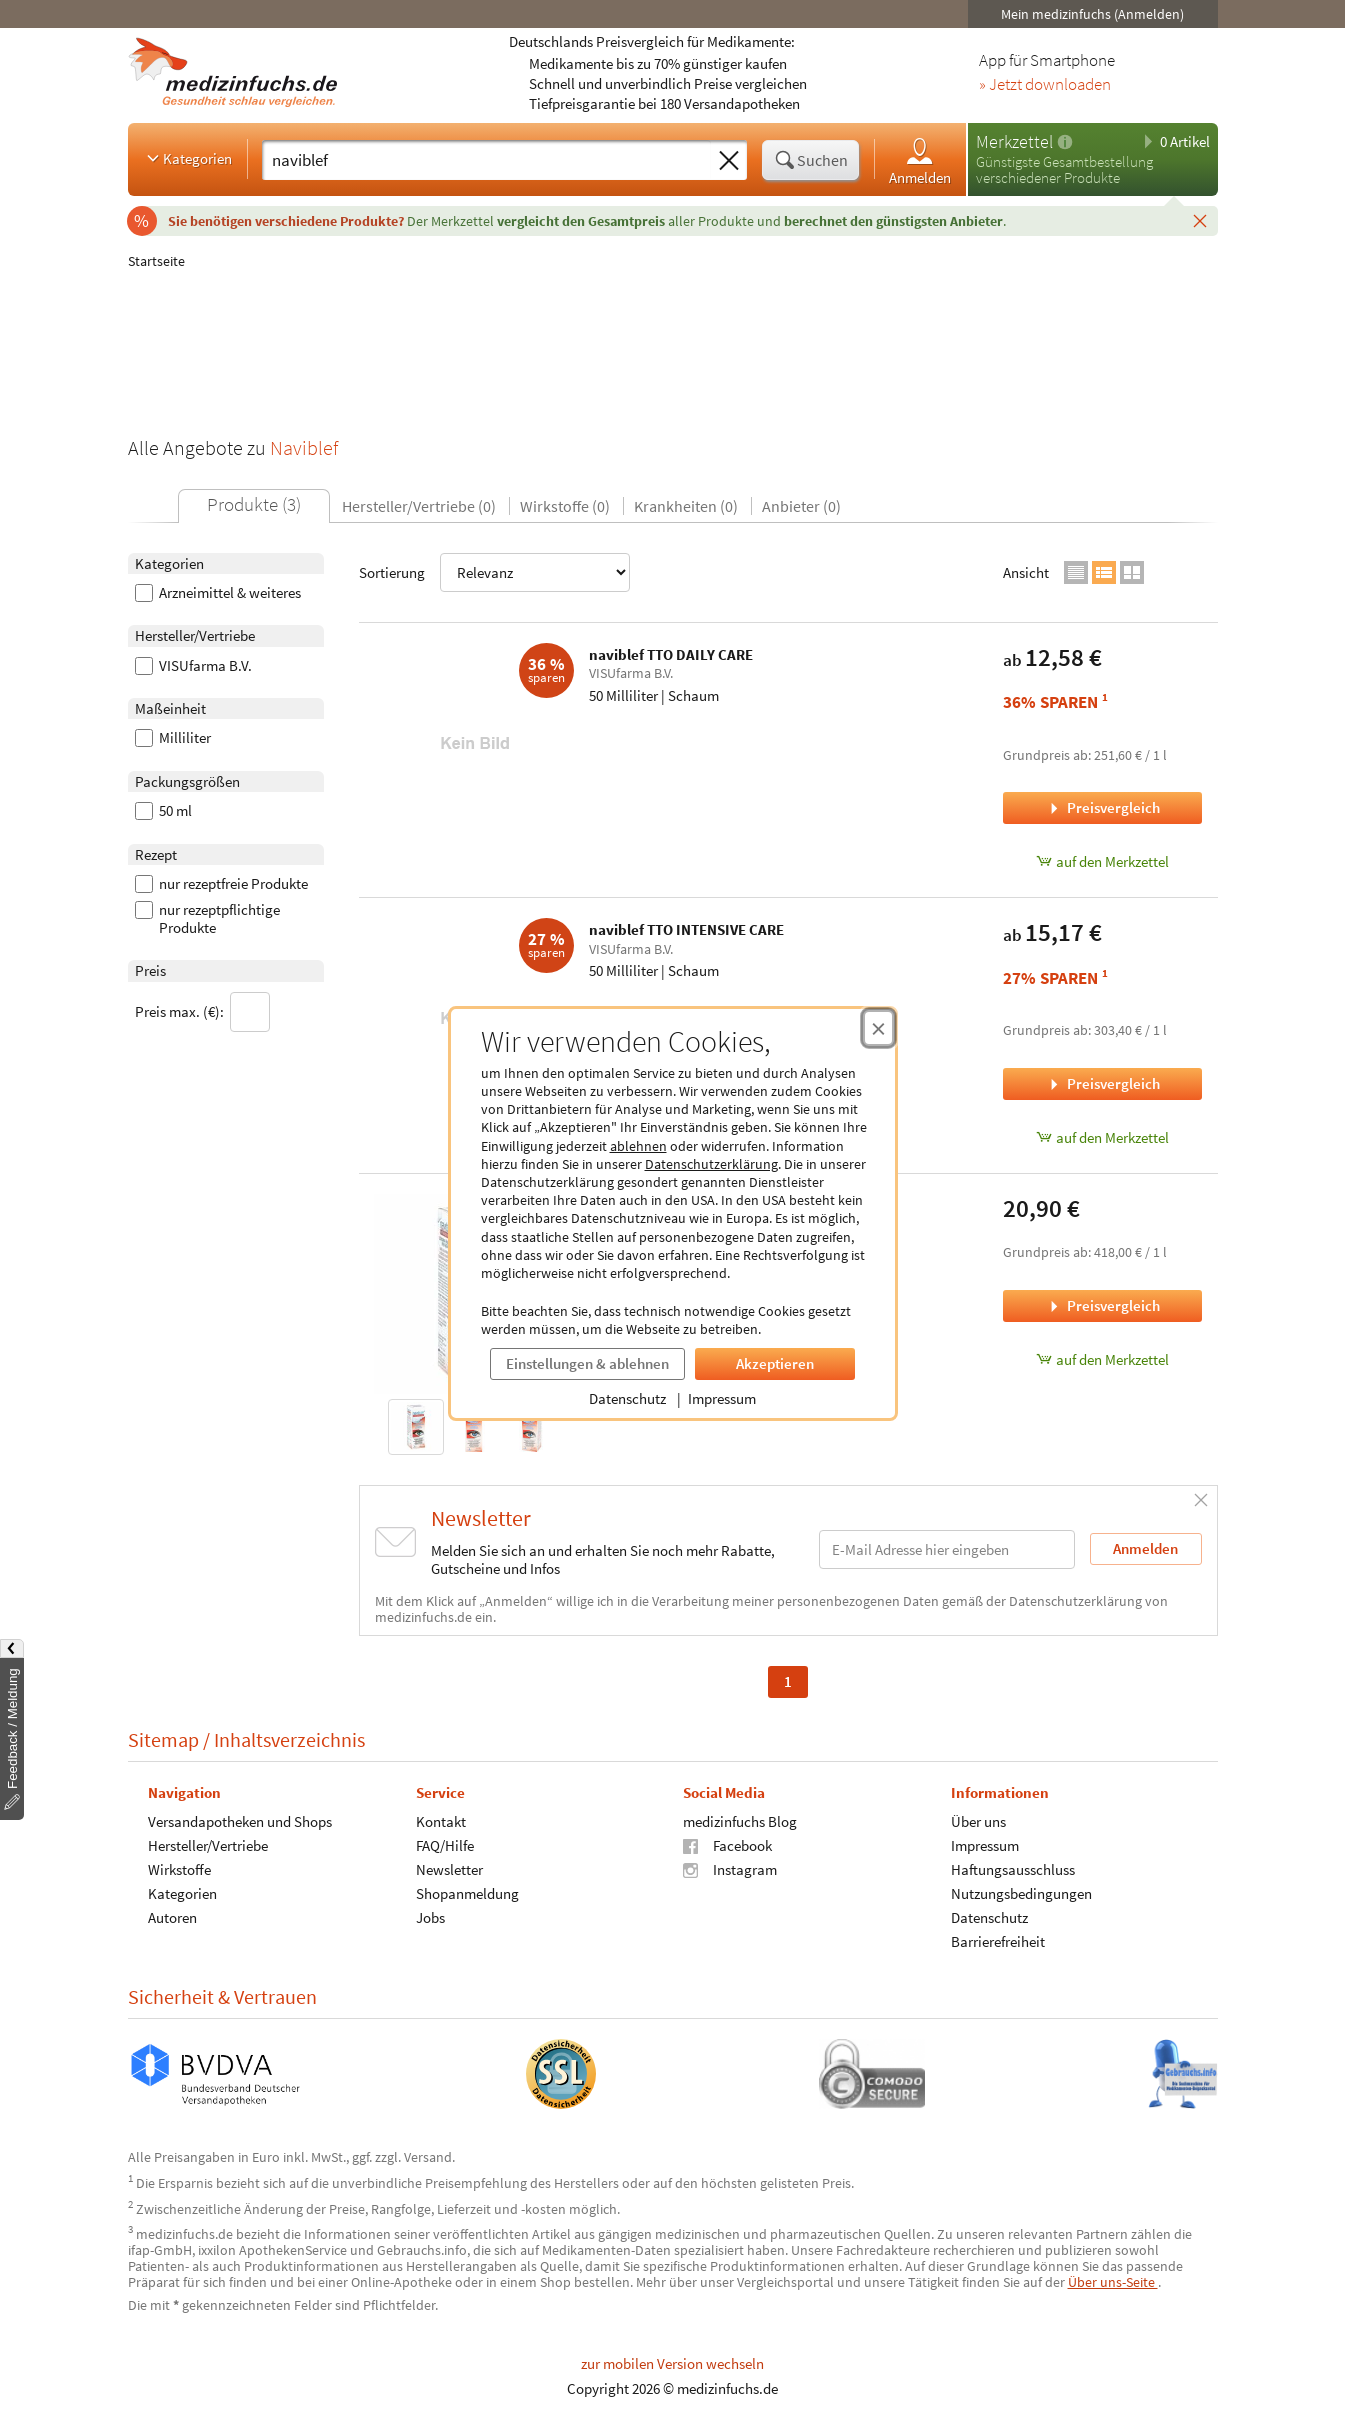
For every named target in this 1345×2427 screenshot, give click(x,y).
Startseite (156, 261)
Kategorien (187, 158)
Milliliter (173, 738)
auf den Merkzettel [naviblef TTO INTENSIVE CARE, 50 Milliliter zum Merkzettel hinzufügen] (1102, 1137)
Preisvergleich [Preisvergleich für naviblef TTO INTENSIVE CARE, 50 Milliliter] (1103, 1083)
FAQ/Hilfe (444, 1845)
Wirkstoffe (179, 1869)
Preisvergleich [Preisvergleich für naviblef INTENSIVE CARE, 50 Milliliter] (1103, 1305)
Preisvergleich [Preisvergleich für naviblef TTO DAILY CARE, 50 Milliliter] (1103, 807)
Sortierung (494, 572)
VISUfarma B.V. (193, 666)
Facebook (727, 1845)
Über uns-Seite (1113, 2282)
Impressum (722, 1398)
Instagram (730, 1869)
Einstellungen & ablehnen (587, 1363)
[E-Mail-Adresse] (947, 1549)
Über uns (977, 1821)
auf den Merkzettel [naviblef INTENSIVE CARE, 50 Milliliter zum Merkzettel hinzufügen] (1102, 1359)
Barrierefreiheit (997, 1941)
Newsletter (448, 1869)
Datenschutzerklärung (711, 1164)
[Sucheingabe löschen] (729, 161)
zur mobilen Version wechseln (672, 2363)
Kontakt (440, 1821)
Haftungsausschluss (1012, 1869)
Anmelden (920, 160)
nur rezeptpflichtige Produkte (207, 919)
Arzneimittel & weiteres (218, 593)
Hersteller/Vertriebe (208, 1845)
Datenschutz (627, 1398)
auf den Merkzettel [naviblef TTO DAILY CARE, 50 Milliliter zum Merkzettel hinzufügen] (1102, 861)
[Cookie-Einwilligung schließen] (878, 1028)
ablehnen (638, 1146)
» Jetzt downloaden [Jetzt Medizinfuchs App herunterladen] (1045, 85)
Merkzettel (1014, 141)
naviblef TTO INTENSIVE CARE (686, 929)
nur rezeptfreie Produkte (221, 884)
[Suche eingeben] (486, 160)
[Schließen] (1200, 220)
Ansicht (1026, 572)
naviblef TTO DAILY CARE (671, 654)
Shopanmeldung (466, 1893)
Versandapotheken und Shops (240, 1821)
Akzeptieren (775, 1363)
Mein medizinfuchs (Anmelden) (1092, 14)
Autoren (172, 1917)
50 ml (163, 811)
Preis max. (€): (202, 1012)
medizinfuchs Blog (740, 1821)
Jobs (429, 1917)
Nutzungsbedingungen (1020, 1893)
